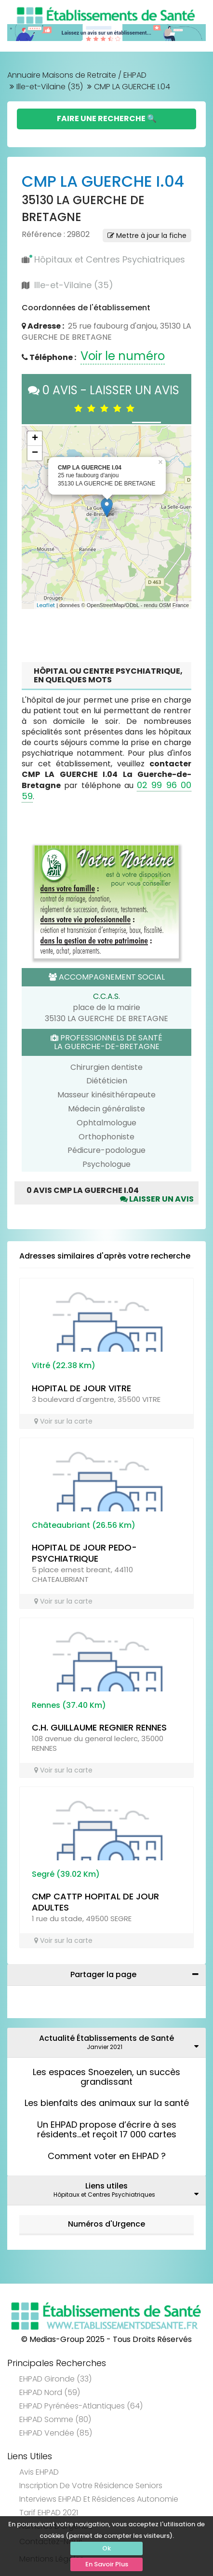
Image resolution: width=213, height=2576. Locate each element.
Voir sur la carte (63, 1421)
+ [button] (35, 438)
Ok (106, 2548)
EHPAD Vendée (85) (55, 2432)
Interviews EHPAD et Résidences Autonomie (98, 2499)
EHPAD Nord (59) (49, 2392)
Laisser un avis (157, 1199)
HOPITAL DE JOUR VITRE (81, 1388)
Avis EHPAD (39, 2472)
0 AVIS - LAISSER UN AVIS (106, 398)
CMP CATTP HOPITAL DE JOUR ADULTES (95, 1901)
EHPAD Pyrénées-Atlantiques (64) (81, 2405)
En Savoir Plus (106, 2564)
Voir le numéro (122, 356)
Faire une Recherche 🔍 (107, 118)
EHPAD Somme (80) (55, 2419)
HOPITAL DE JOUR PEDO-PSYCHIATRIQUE (84, 1553)
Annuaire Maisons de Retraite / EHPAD (76, 75)
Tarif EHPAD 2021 (48, 2512)
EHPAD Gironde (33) (55, 2378)
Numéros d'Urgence (106, 2224)
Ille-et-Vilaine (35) (49, 86)
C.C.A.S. (106, 996)
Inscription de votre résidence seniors (90, 2485)
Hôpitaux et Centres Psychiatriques (109, 259)
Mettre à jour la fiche (146, 235)
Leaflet (46, 605)
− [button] (35, 453)
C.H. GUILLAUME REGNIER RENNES (99, 1727)
